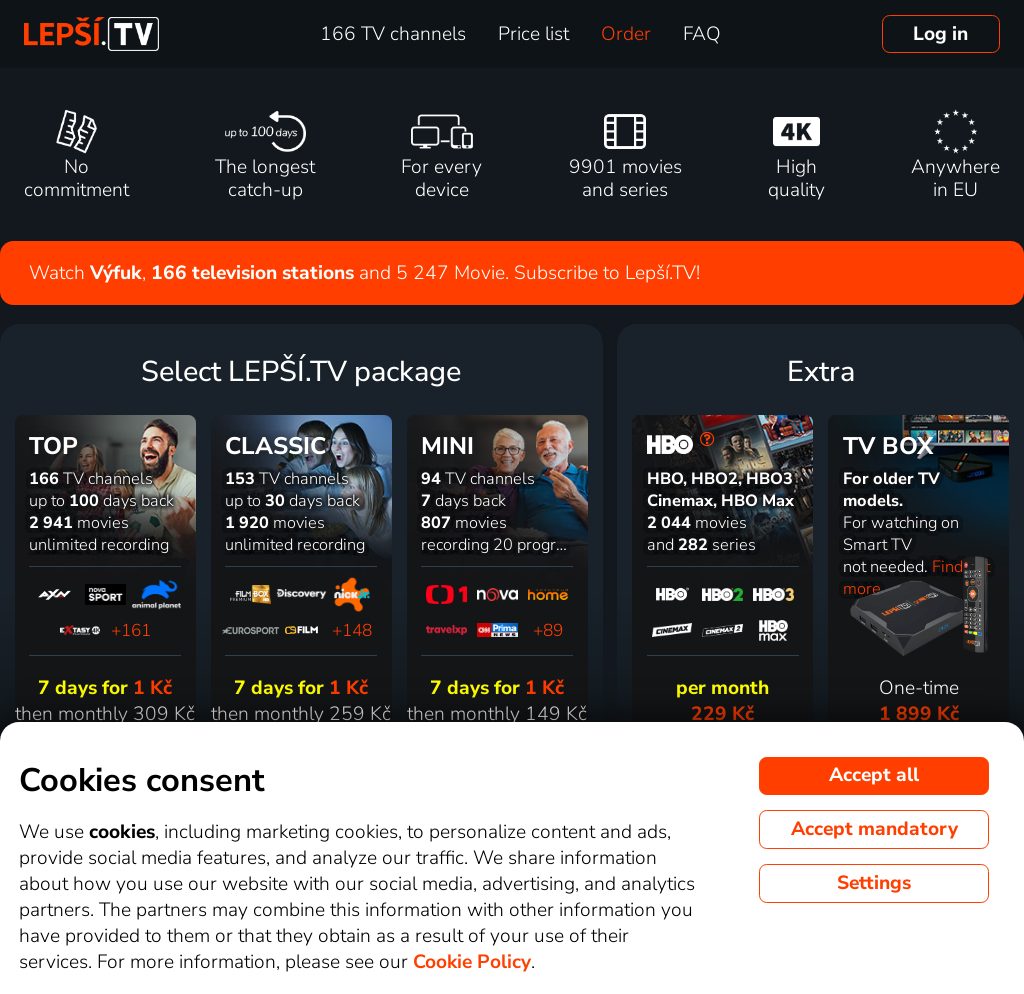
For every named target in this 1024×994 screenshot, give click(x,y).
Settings (874, 883)
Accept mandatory (874, 829)
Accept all (874, 775)
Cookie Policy (472, 962)
